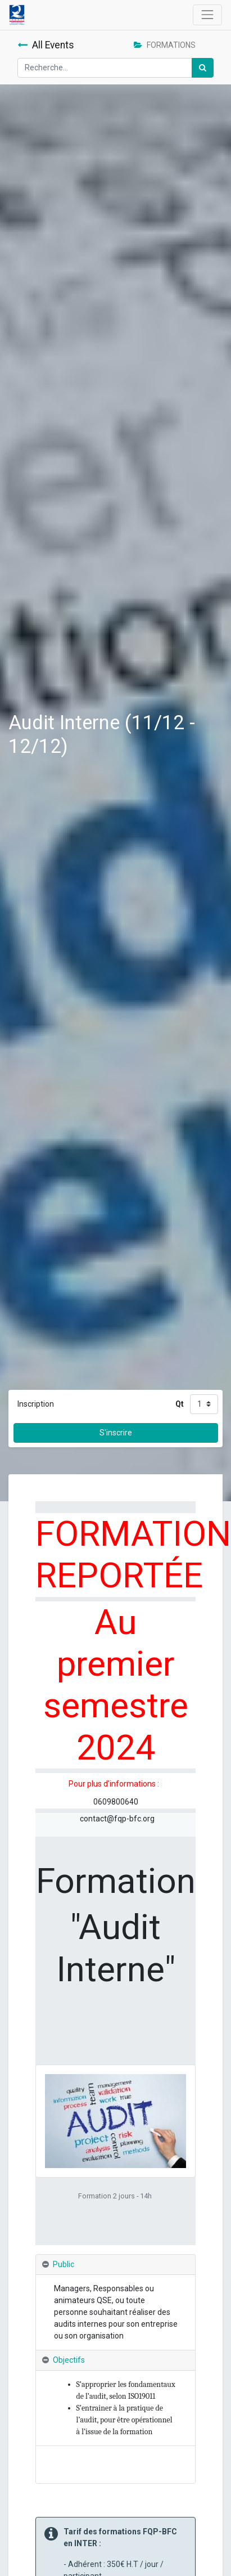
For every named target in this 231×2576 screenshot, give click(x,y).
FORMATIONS (165, 45)
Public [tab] (63, 2264)
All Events (45, 45)
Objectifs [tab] (69, 2359)
